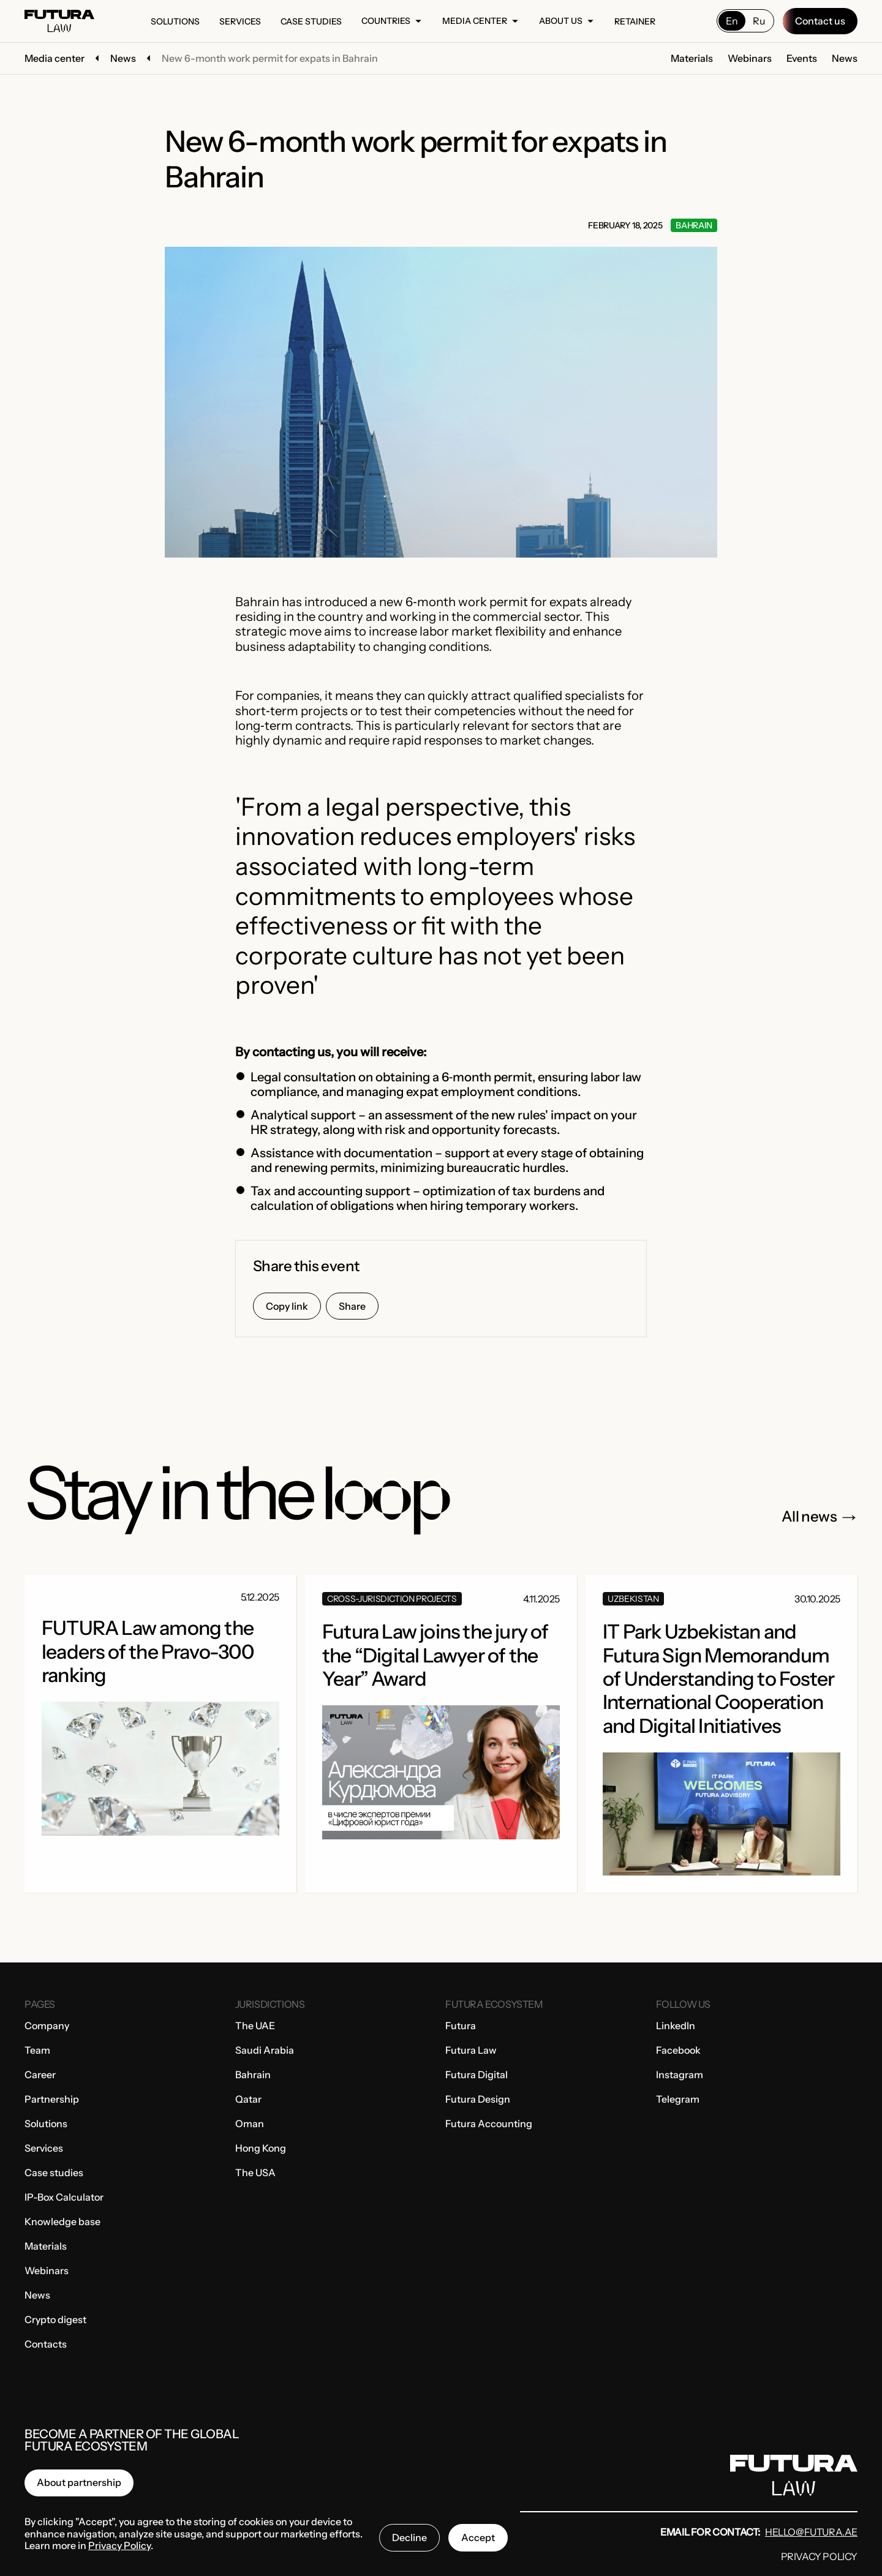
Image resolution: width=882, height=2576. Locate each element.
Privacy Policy (819, 2556)
